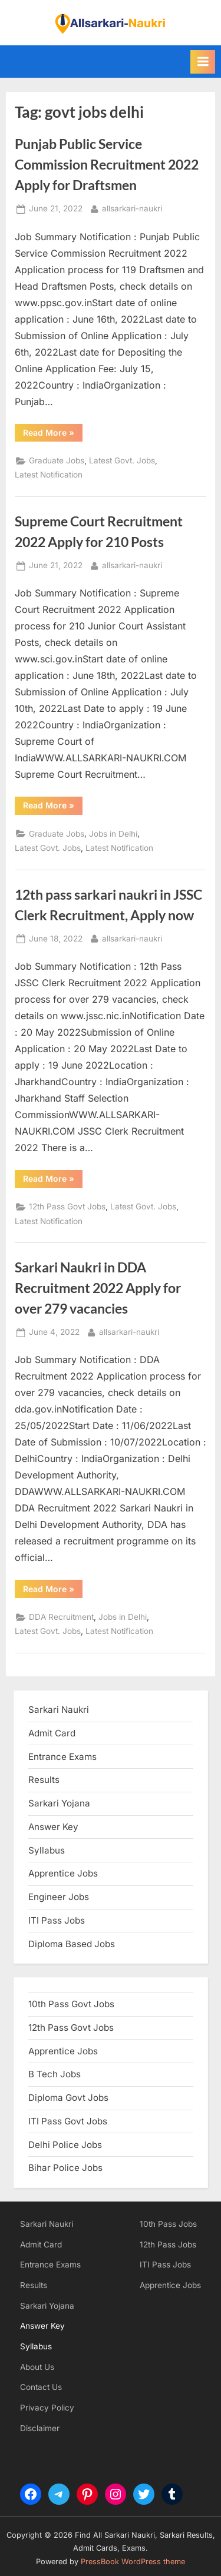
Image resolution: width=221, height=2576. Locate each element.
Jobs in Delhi (113, 833)
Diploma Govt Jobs (68, 2097)
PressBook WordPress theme (133, 2561)
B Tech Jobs (54, 2074)
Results (33, 2285)
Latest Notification (49, 474)
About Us (37, 2367)
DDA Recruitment (61, 1617)
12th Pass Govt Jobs (67, 1206)
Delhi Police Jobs (65, 2144)
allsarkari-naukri (132, 207)
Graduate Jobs (56, 460)
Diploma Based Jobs (71, 1944)
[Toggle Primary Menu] (202, 62)
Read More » (53, 434)
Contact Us (41, 2387)
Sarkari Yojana (47, 2305)
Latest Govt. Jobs (122, 460)
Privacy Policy (47, 2407)
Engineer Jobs (58, 1896)
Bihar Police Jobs (65, 2167)
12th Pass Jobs (168, 2244)
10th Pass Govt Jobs (71, 2004)
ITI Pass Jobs (56, 1920)
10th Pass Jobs (168, 2224)
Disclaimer (40, 2428)
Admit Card (41, 2244)
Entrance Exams (50, 2264)
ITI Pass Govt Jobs (67, 2121)
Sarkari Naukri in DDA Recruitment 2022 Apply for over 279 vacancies (98, 1288)
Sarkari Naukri (58, 1709)
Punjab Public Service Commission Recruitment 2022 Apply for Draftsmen (107, 164)
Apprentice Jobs (63, 1873)
